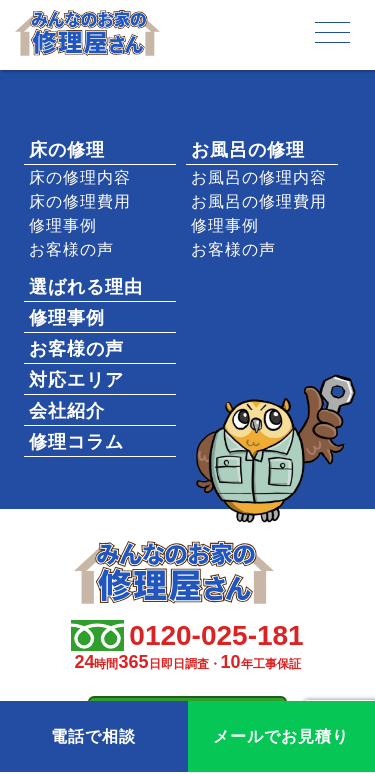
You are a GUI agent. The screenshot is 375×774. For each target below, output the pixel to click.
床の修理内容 (80, 177)
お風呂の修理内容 (259, 177)
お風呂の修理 (248, 150)
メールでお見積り (281, 736)
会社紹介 (67, 411)
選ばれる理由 (86, 287)
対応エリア (76, 380)
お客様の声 (71, 249)
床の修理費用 (80, 201)
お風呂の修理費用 (259, 201)
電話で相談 (93, 736)
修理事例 (63, 225)
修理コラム (76, 442)
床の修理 (67, 150)
